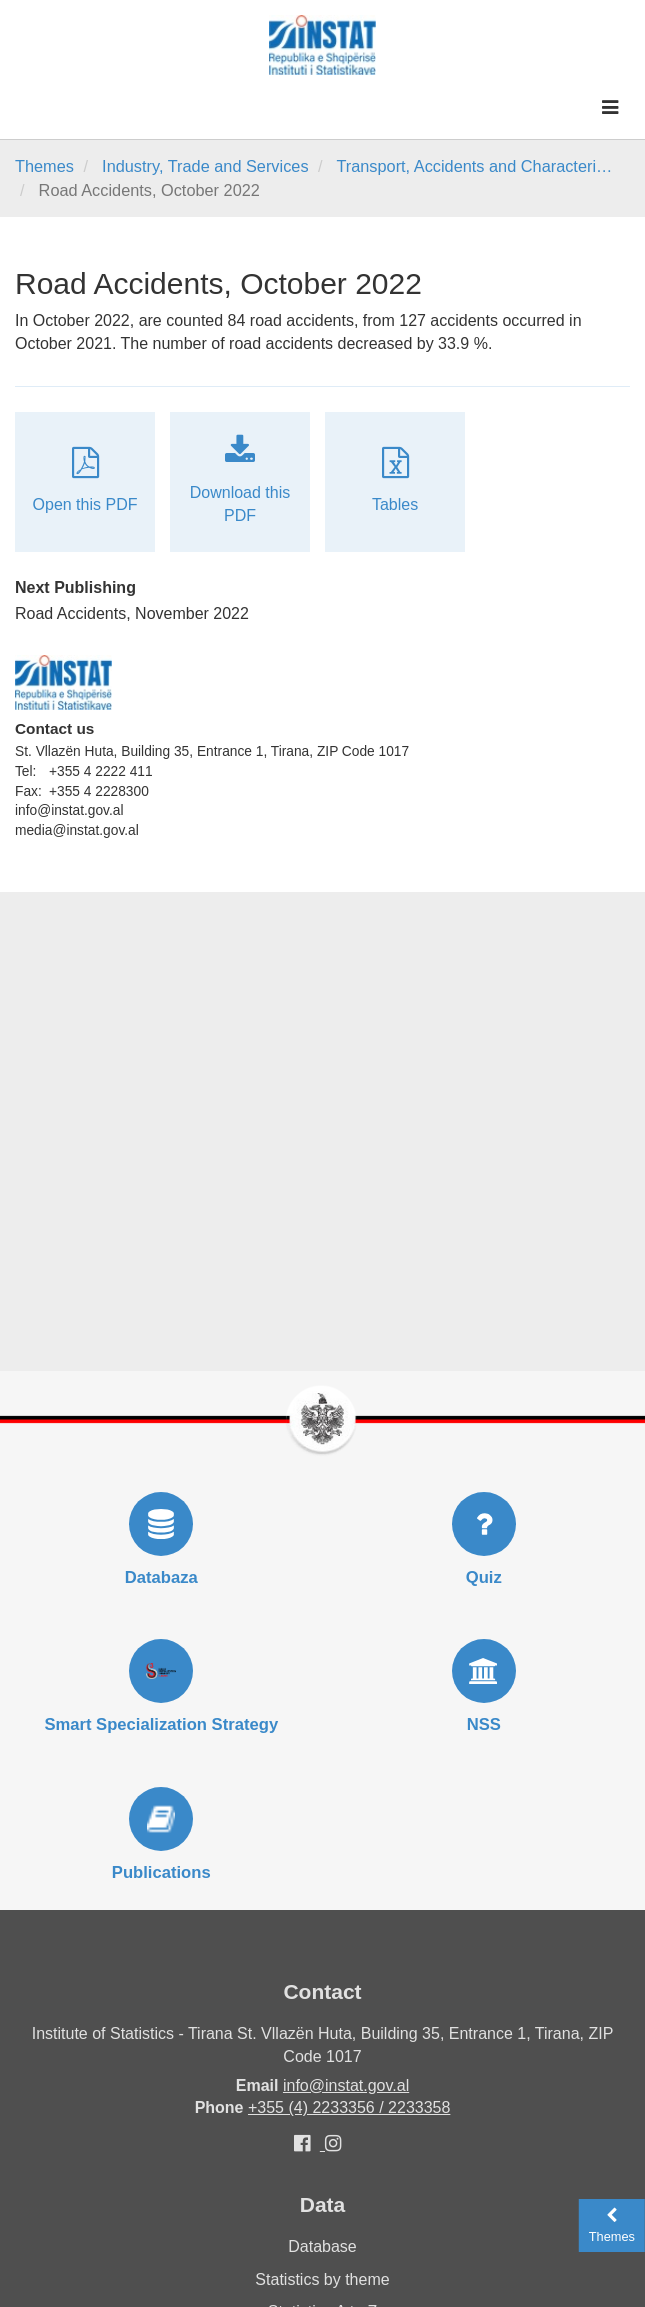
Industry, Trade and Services (205, 166)
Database (322, 2246)
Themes (44, 166)
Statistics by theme (322, 2279)
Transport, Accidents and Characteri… (474, 166)
